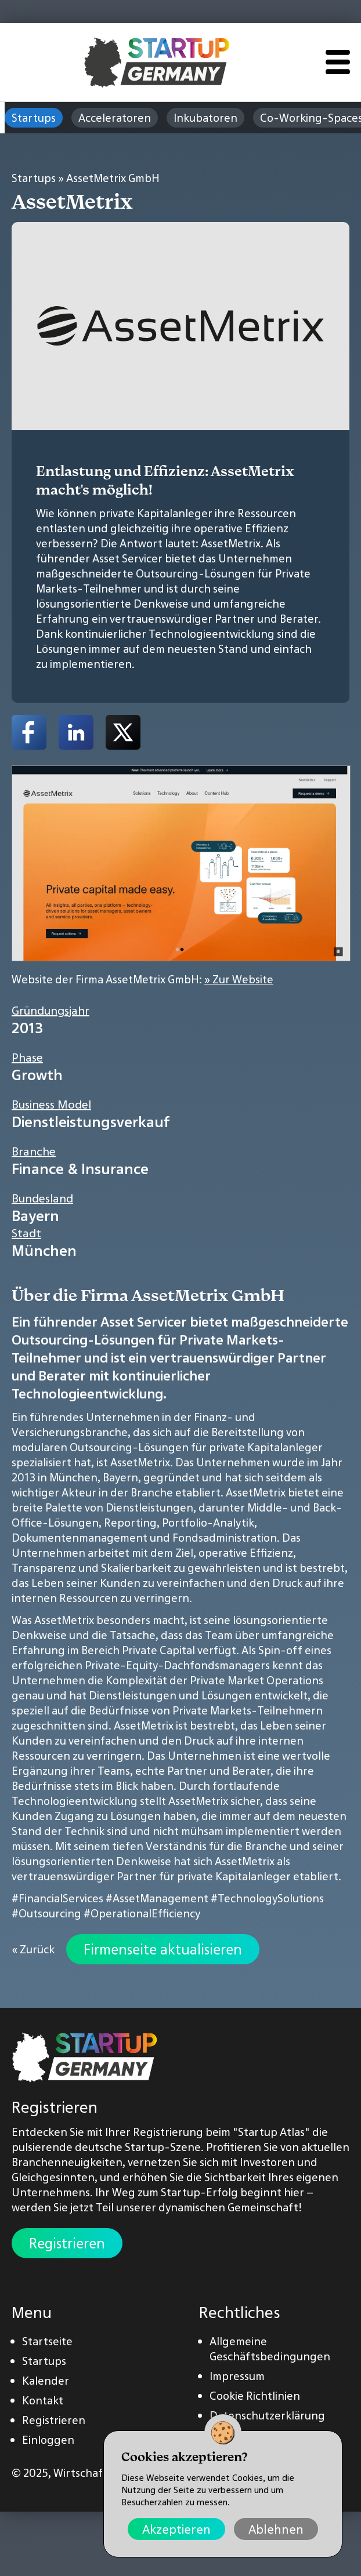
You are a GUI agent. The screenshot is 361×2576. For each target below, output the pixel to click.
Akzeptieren (176, 2529)
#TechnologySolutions (267, 1898)
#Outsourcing (46, 1913)
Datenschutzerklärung (267, 2415)
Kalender (45, 2380)
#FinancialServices (57, 1898)
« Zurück (33, 1949)
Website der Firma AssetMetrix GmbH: (142, 979)
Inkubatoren (205, 117)
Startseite (47, 2341)
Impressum (237, 2376)
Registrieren (67, 2243)
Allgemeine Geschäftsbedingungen (270, 2349)
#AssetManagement (157, 1898)
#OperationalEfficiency (142, 1913)
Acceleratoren (114, 117)
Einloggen (48, 2439)
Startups (34, 117)
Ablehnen (276, 2529)
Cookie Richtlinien (255, 2395)
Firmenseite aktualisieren (163, 1949)
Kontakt (42, 2400)
